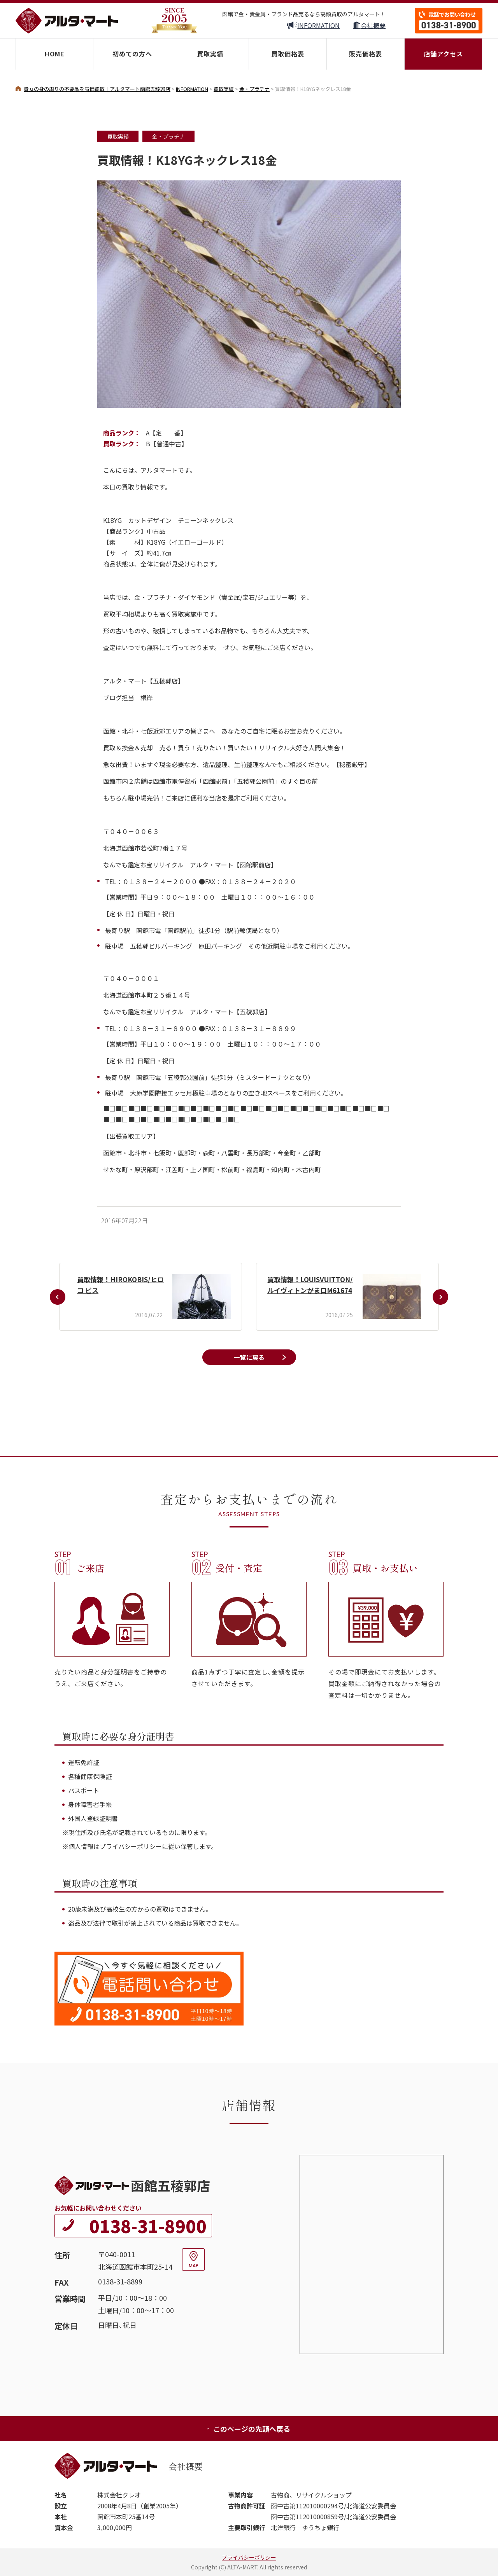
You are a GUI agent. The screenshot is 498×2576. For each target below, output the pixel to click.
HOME (55, 53)
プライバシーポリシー (249, 2557)
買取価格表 (287, 53)
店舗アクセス (443, 53)
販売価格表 (365, 53)
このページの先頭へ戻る (248, 2429)
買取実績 (210, 53)
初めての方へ (132, 53)
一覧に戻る (249, 1357)
